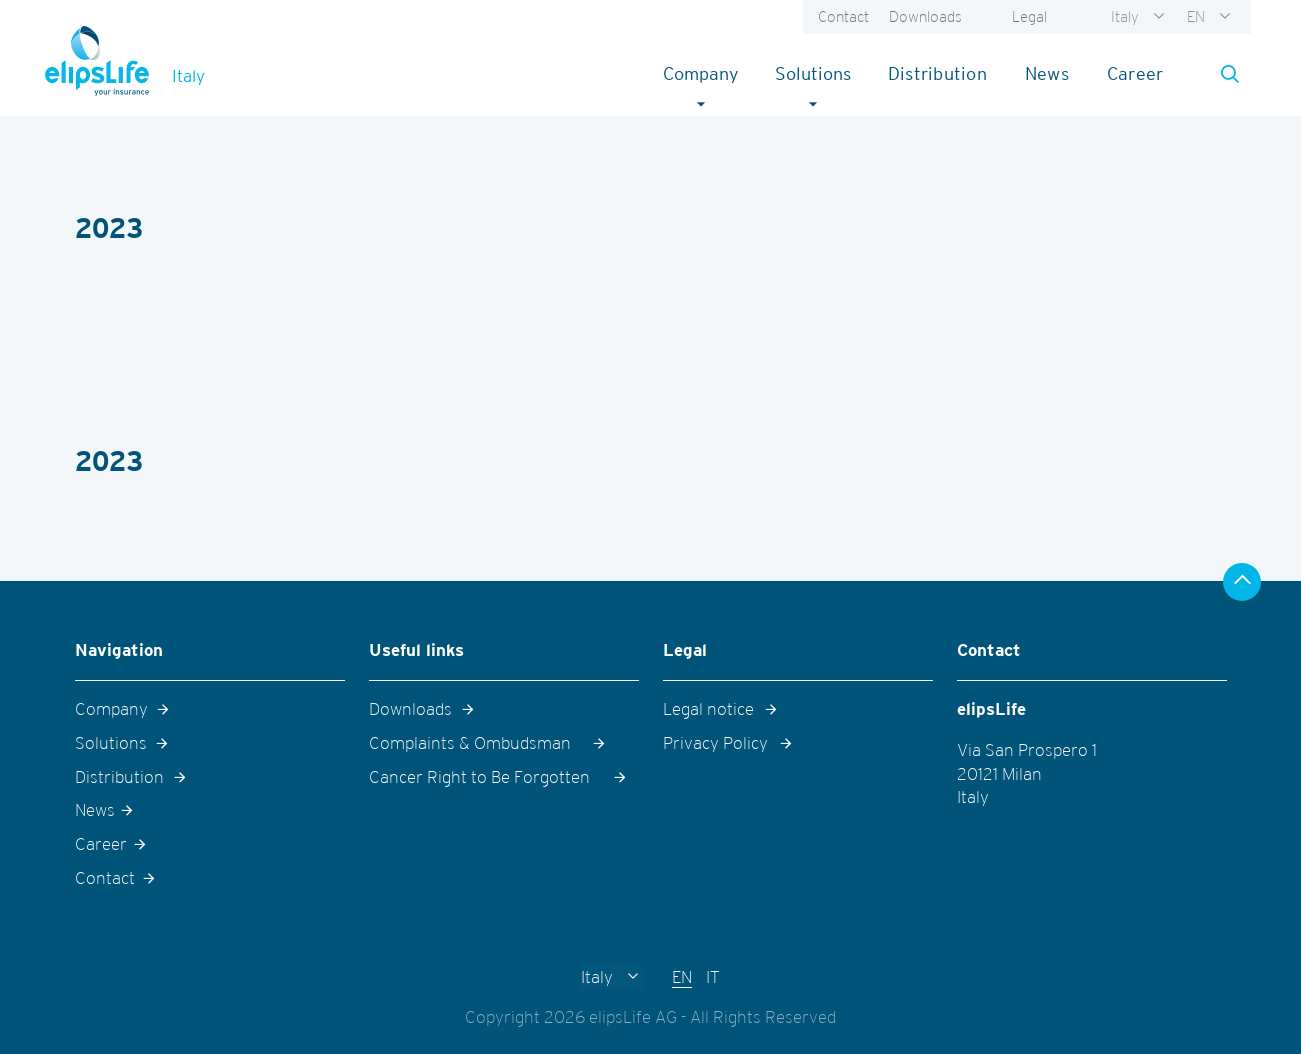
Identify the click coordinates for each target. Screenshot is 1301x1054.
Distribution (937, 73)
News (1047, 73)
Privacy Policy (715, 743)
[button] (1224, 74)
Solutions (821, 73)
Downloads (925, 16)
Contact (843, 16)
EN (1196, 16)
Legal (1029, 16)
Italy (1125, 16)
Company (709, 73)
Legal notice (708, 709)
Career (1135, 73)
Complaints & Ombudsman (470, 743)
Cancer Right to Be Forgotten (479, 777)
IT (713, 977)
